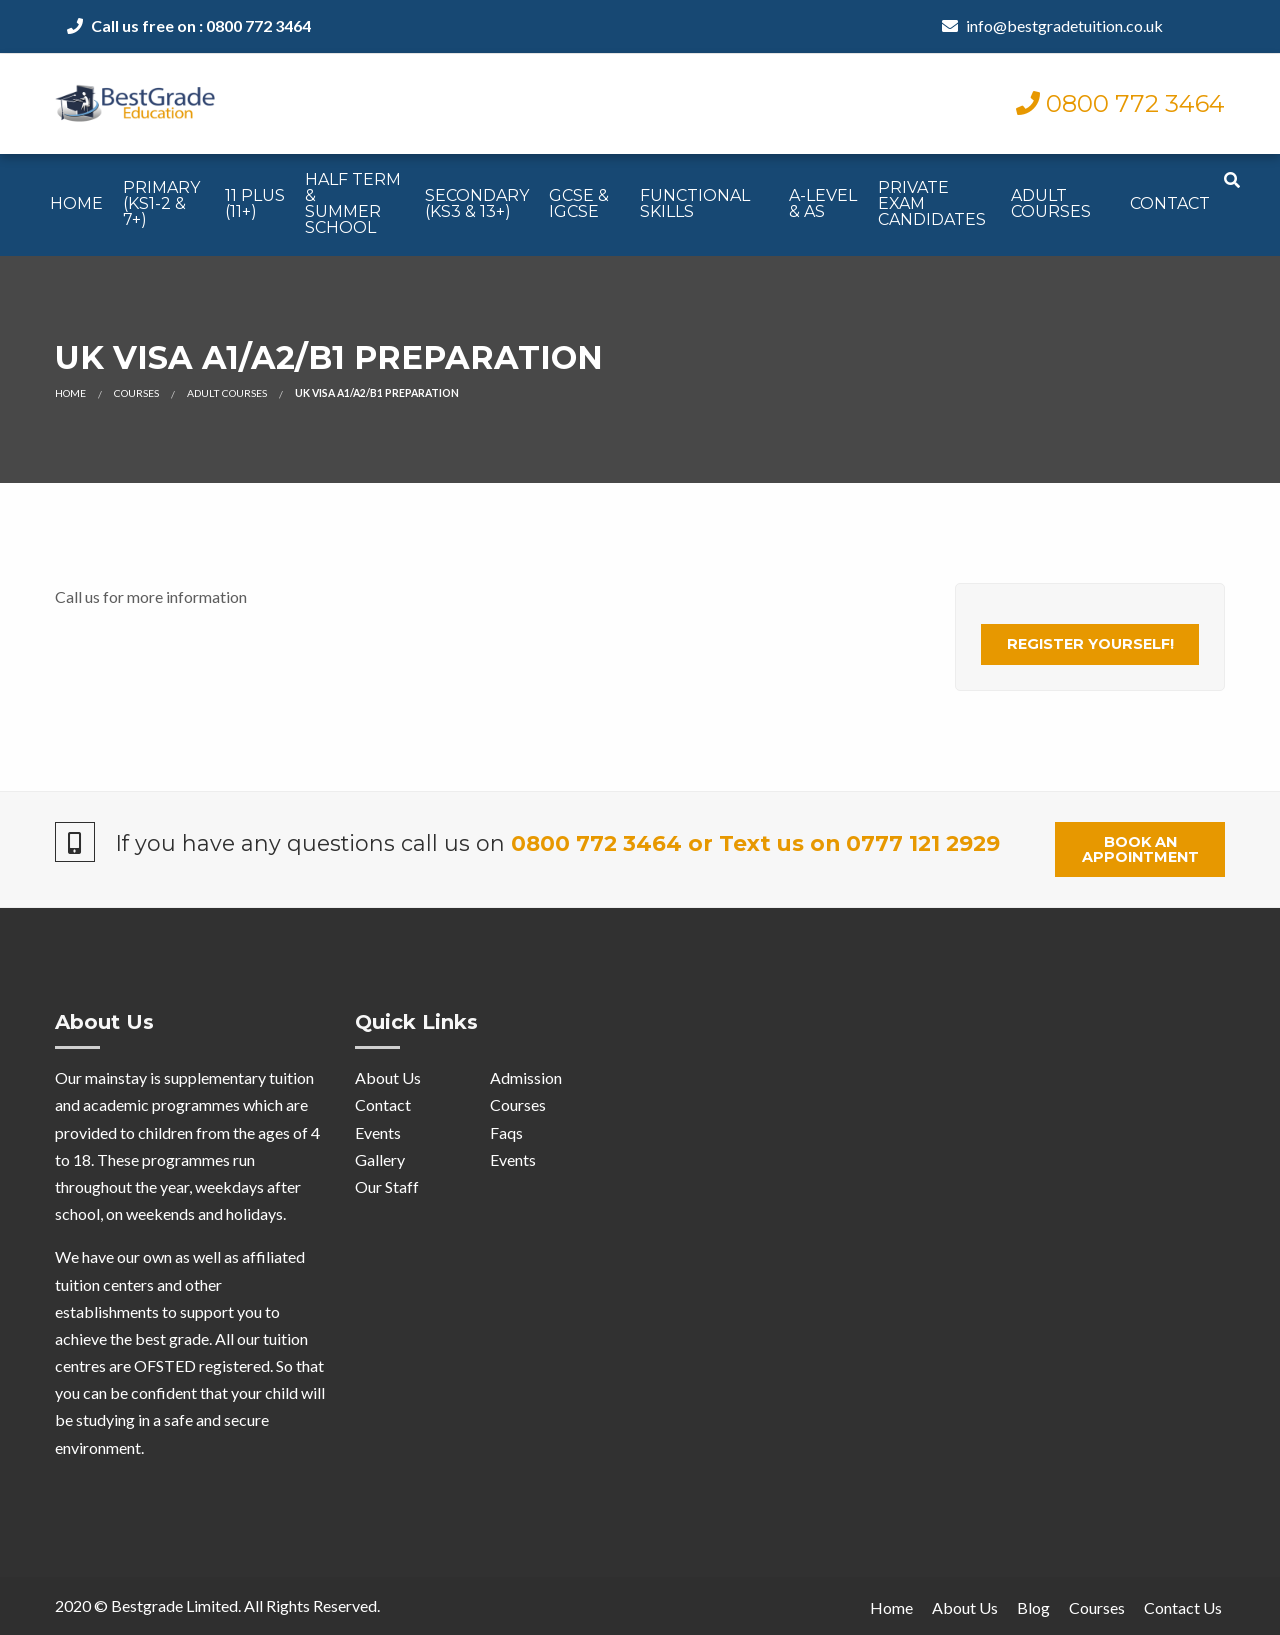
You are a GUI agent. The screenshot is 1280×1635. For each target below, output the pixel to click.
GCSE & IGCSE (579, 203)
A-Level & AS (823, 203)
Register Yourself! (1090, 644)
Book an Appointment (1140, 849)
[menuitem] (76, 205)
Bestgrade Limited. (176, 1605)
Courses (136, 393)
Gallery (380, 1159)
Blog (1033, 1607)
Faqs (506, 1132)
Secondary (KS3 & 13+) (477, 203)
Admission (526, 1077)
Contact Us (1183, 1607)
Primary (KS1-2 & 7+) (161, 203)
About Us (388, 1077)
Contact (1170, 203)
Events (378, 1132)
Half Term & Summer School (353, 203)
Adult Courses (1051, 203)
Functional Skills (695, 203)
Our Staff (387, 1186)
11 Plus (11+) (255, 203)
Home (76, 203)
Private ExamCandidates (932, 203)
